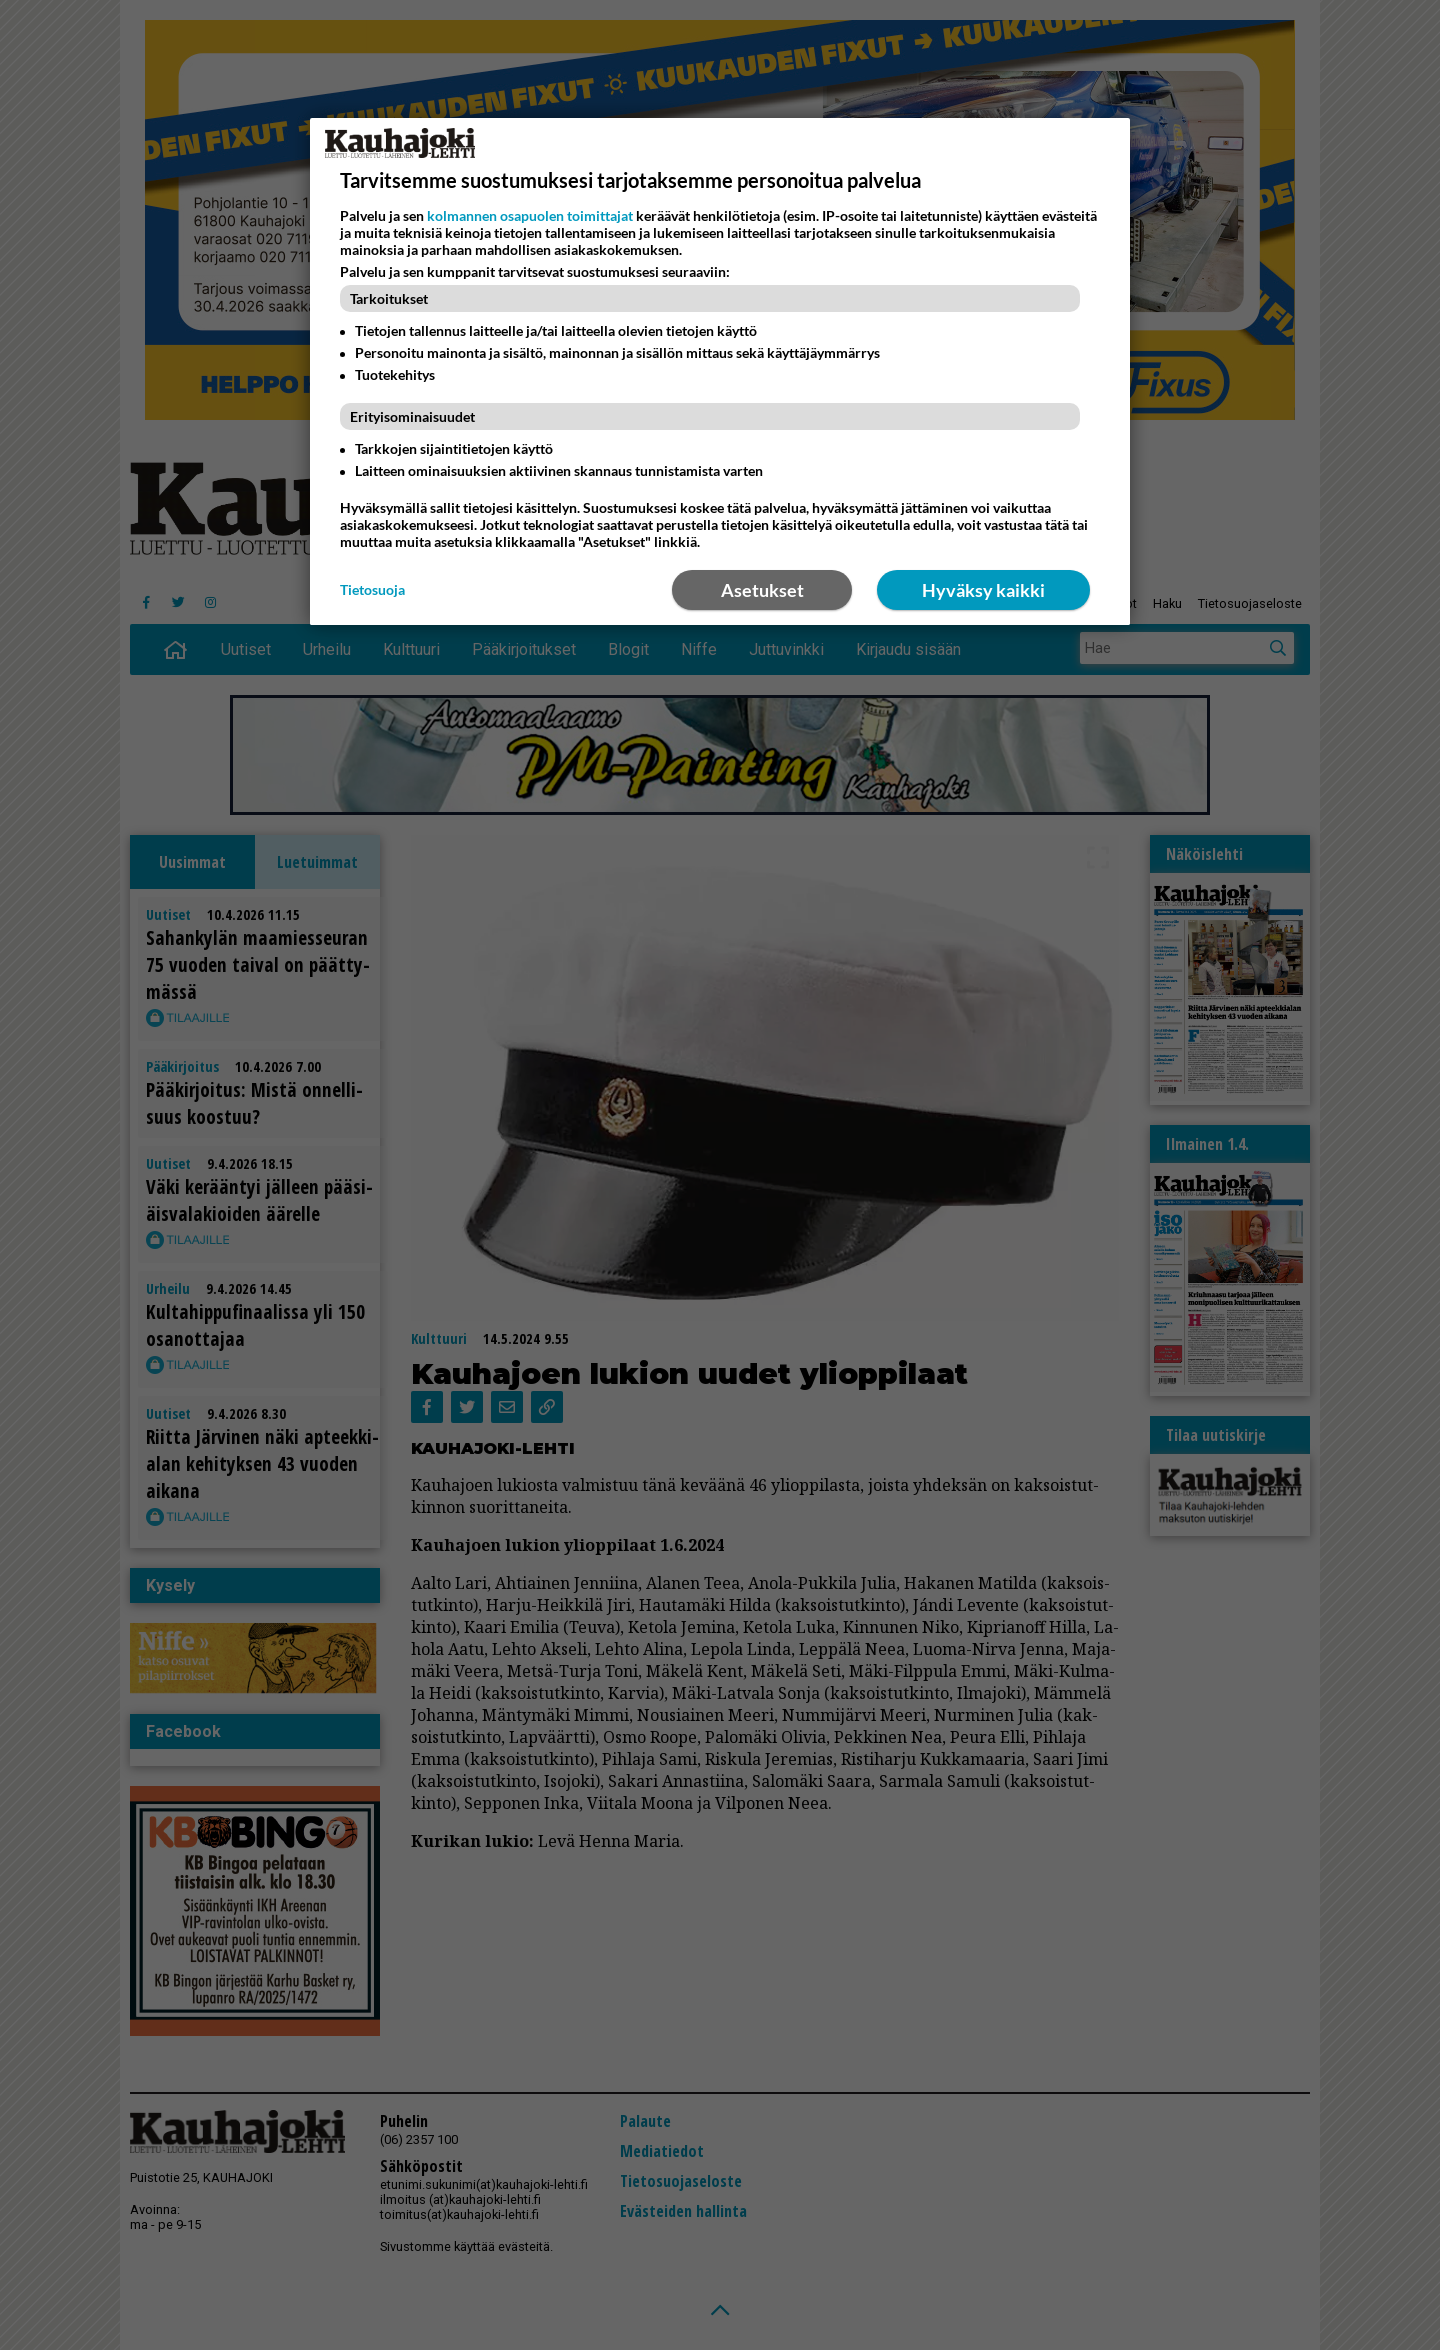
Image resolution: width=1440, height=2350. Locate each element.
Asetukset (762, 590)
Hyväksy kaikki (983, 590)
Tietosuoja (372, 589)
